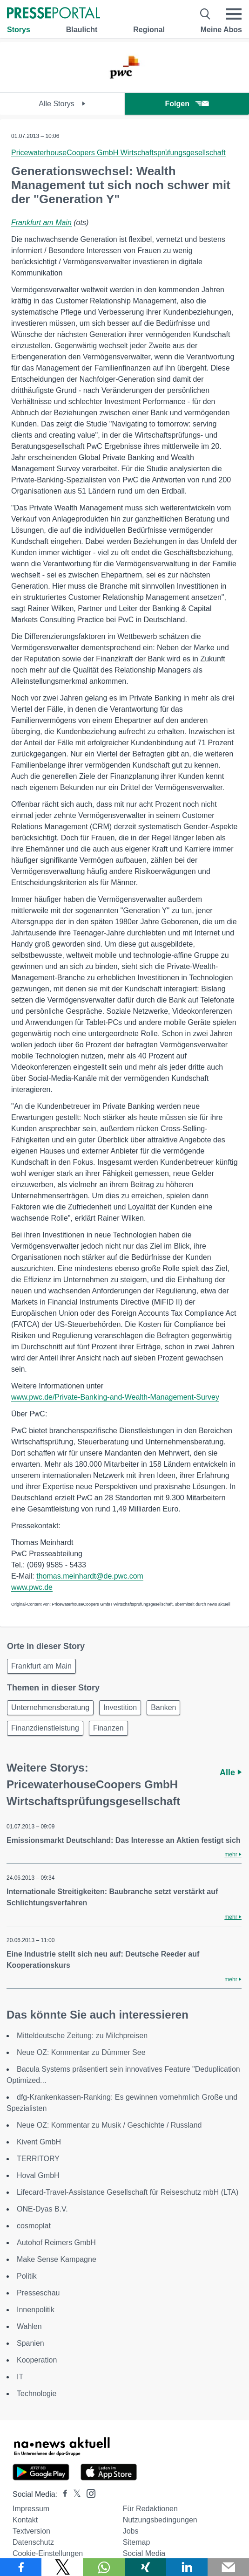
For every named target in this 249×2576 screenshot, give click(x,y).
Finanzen (108, 1728)
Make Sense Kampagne (56, 2259)
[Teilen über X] (62, 2567)
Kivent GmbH (39, 2142)
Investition (120, 1707)
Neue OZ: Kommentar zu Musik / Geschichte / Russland (109, 2125)
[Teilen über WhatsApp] (103, 2567)
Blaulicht (82, 30)
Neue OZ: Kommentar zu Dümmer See (81, 2052)
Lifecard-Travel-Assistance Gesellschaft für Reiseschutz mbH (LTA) (127, 2192)
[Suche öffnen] (205, 14)
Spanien (30, 2343)
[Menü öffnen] (233, 14)
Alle (231, 1772)
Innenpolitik (35, 2310)
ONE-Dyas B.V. (42, 2209)
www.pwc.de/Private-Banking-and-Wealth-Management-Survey (115, 1397)
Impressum (31, 2509)
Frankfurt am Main (41, 223)
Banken (163, 1707)
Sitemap (136, 2542)
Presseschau (38, 2293)
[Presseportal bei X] (74, 2494)
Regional (149, 30)
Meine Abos (221, 30)
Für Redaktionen (150, 2509)
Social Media (144, 2553)
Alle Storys (62, 104)
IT (20, 2377)
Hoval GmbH (38, 2175)
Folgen (187, 104)
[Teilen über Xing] (145, 2567)
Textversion (31, 2531)
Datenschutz (33, 2542)
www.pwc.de (32, 1587)
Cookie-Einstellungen (48, 2553)
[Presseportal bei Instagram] (88, 2493)
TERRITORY (38, 2159)
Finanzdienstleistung (45, 1728)
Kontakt (25, 2520)
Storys (18, 30)
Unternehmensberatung (50, 1707)
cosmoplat (34, 2226)
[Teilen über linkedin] (187, 2567)
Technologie (36, 2393)
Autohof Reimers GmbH (56, 2242)
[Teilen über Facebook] (20, 2567)
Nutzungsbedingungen (160, 2520)
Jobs (131, 2531)
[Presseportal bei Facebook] (62, 2494)
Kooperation (37, 2360)
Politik (27, 2276)
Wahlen (29, 2326)
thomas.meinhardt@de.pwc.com (89, 1576)
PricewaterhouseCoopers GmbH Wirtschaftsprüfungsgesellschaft (118, 153)
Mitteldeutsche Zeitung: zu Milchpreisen (82, 2036)
